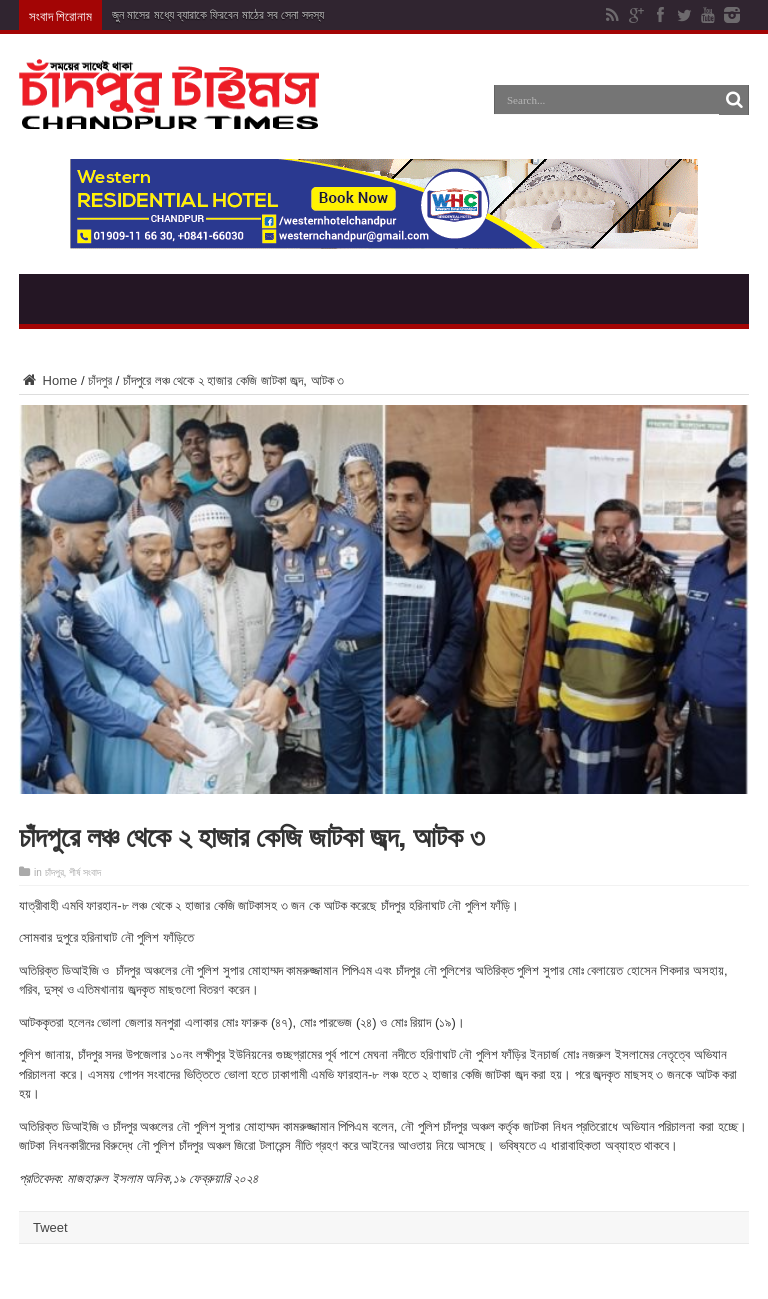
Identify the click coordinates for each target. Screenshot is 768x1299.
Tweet (50, 1227)
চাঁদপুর (100, 380)
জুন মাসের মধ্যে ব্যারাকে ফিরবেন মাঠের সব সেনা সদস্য (218, 15)
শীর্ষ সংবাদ (85, 872)
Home (48, 380)
